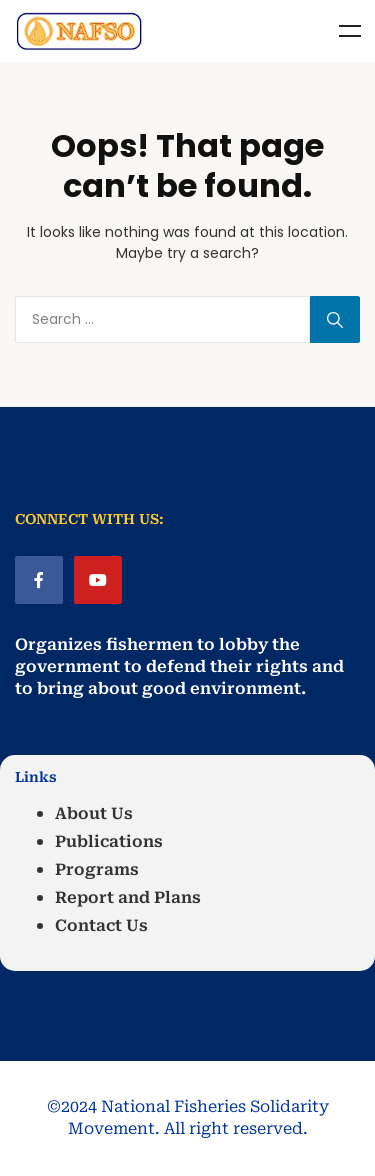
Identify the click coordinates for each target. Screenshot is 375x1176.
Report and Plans (128, 897)
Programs (97, 869)
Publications (109, 841)
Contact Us (101, 925)
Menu (350, 31)
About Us (94, 813)
